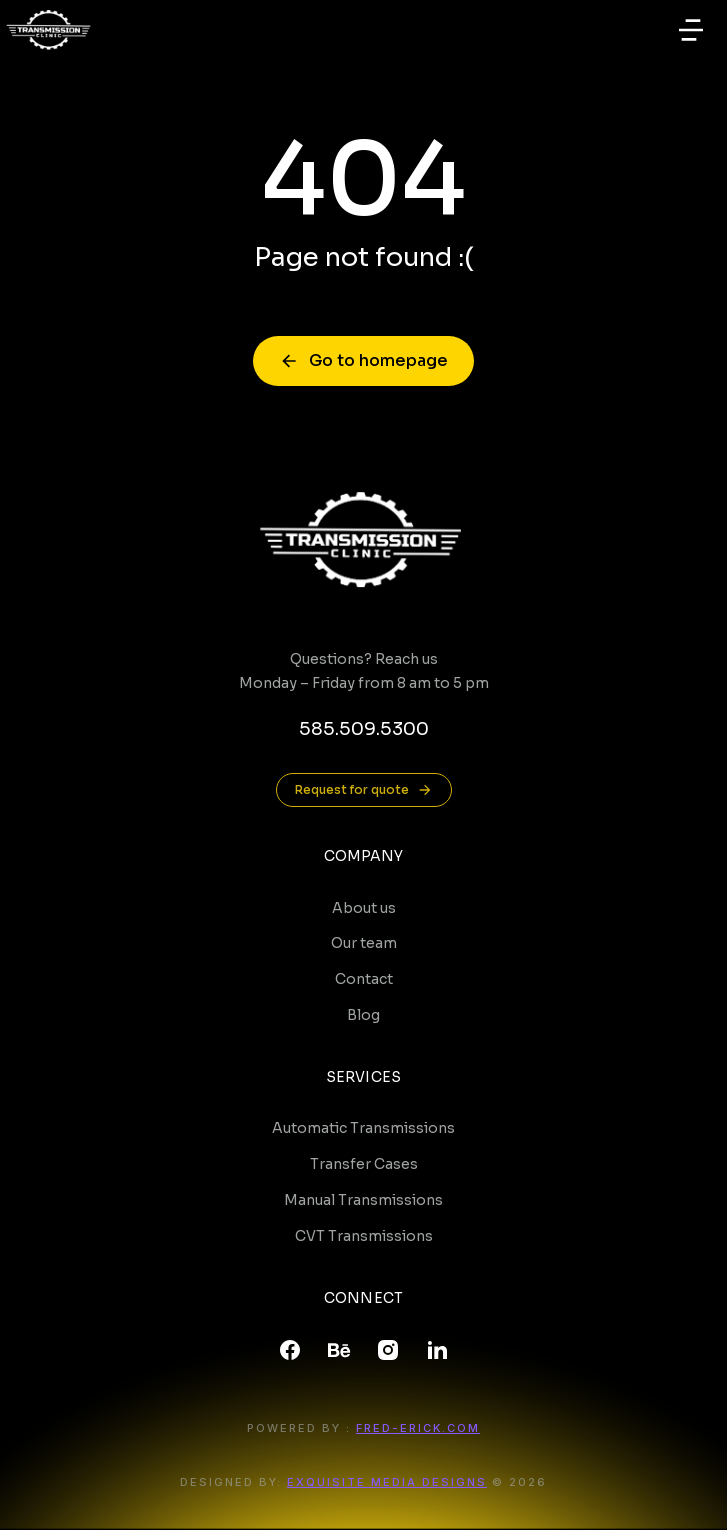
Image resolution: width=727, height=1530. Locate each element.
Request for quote (364, 790)
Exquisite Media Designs (387, 1482)
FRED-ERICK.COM (418, 1428)
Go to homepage (363, 360)
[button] (691, 30)
